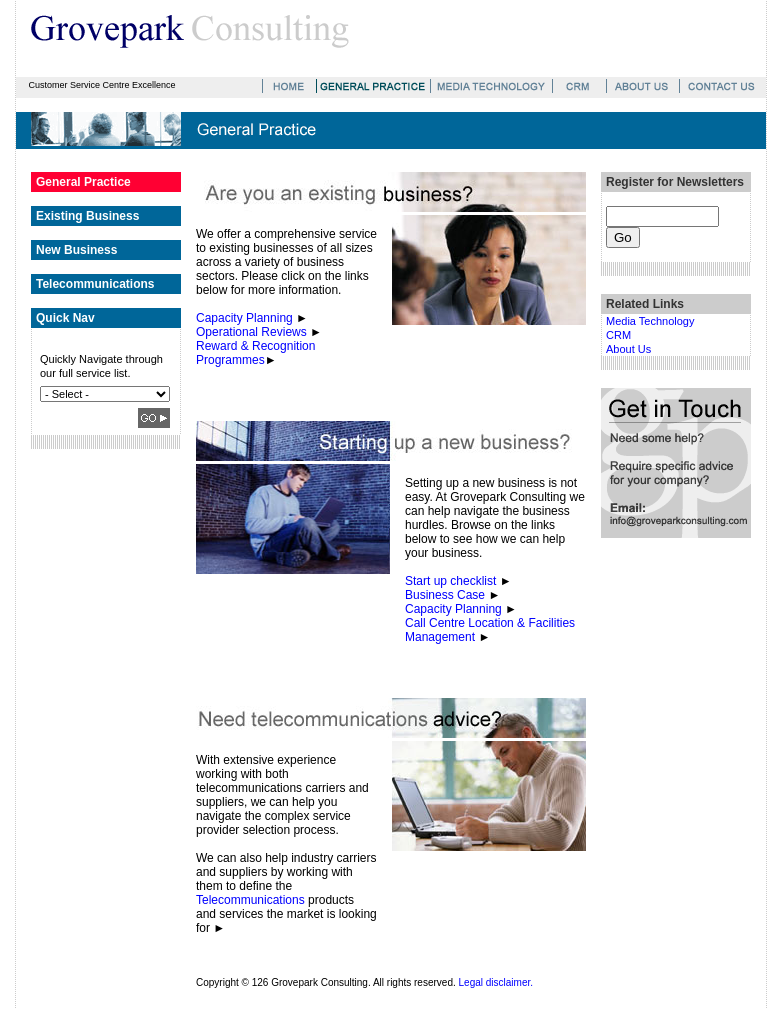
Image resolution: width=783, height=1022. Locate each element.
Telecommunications (95, 284)
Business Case (445, 595)
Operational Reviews (251, 332)
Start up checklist (450, 581)
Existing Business (87, 216)
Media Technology (650, 321)
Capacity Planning (244, 318)
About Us (628, 349)
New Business (76, 250)
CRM (618, 335)
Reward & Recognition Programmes (255, 353)
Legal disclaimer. (496, 982)
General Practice (83, 182)
